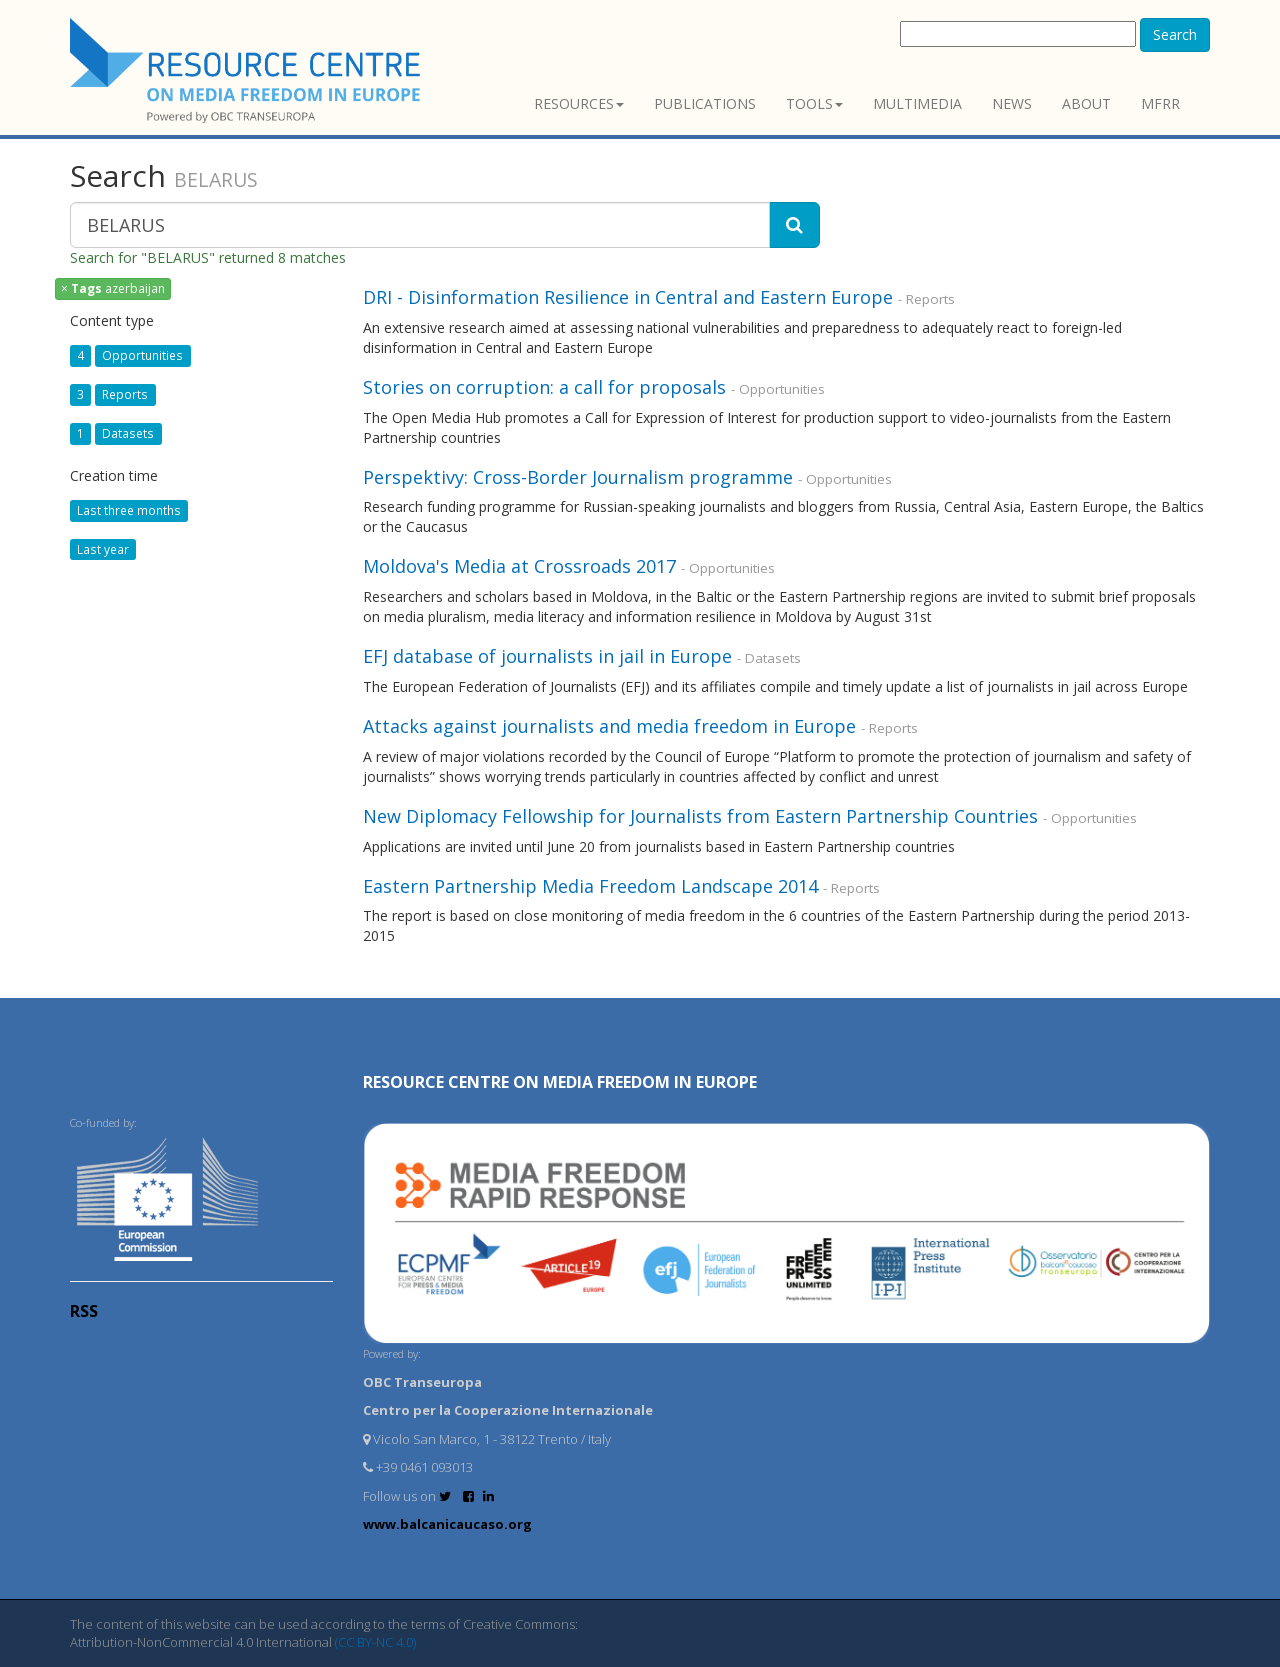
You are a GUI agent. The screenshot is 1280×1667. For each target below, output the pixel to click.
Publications (705, 103)
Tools (814, 103)
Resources (579, 103)
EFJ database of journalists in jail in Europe (547, 656)
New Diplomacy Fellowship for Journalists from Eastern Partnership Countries (700, 816)
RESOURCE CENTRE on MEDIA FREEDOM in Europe (560, 1082)
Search (1175, 34)
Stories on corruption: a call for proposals (544, 387)
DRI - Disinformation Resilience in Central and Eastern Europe (628, 297)
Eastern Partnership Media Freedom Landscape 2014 (593, 886)
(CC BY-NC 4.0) (375, 1642)
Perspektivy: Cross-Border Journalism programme (578, 477)
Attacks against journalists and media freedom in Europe (612, 726)
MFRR (1160, 103)
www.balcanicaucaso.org (447, 1524)
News (1012, 103)
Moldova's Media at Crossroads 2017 (519, 566)
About (1086, 103)
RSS (84, 1311)
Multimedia (917, 103)
